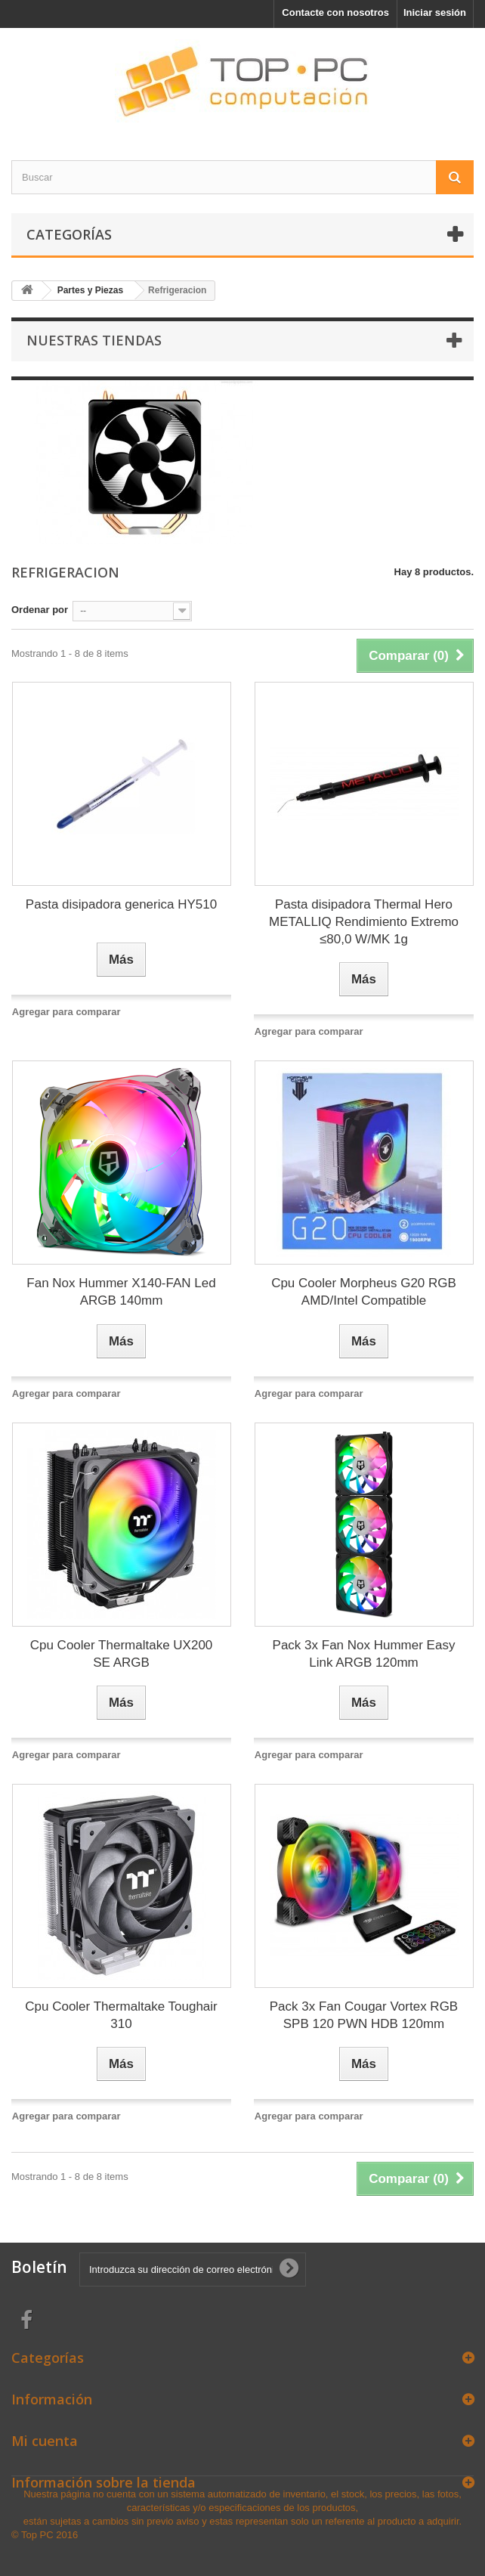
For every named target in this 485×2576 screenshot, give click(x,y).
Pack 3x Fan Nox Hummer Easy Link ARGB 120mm (364, 1654)
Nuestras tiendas (94, 340)
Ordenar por (39, 609)
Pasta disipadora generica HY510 (121, 904)
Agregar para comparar (66, 1011)
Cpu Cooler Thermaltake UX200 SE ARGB (121, 1654)
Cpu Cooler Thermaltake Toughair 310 (121, 2015)
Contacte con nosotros (335, 12)
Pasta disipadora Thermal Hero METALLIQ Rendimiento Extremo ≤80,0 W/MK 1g (364, 921)
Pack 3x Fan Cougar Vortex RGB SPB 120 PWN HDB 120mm (364, 2015)
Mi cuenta (44, 2441)
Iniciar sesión (434, 12)
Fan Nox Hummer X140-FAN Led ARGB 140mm (120, 1292)
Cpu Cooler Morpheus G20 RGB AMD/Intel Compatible (363, 1292)
